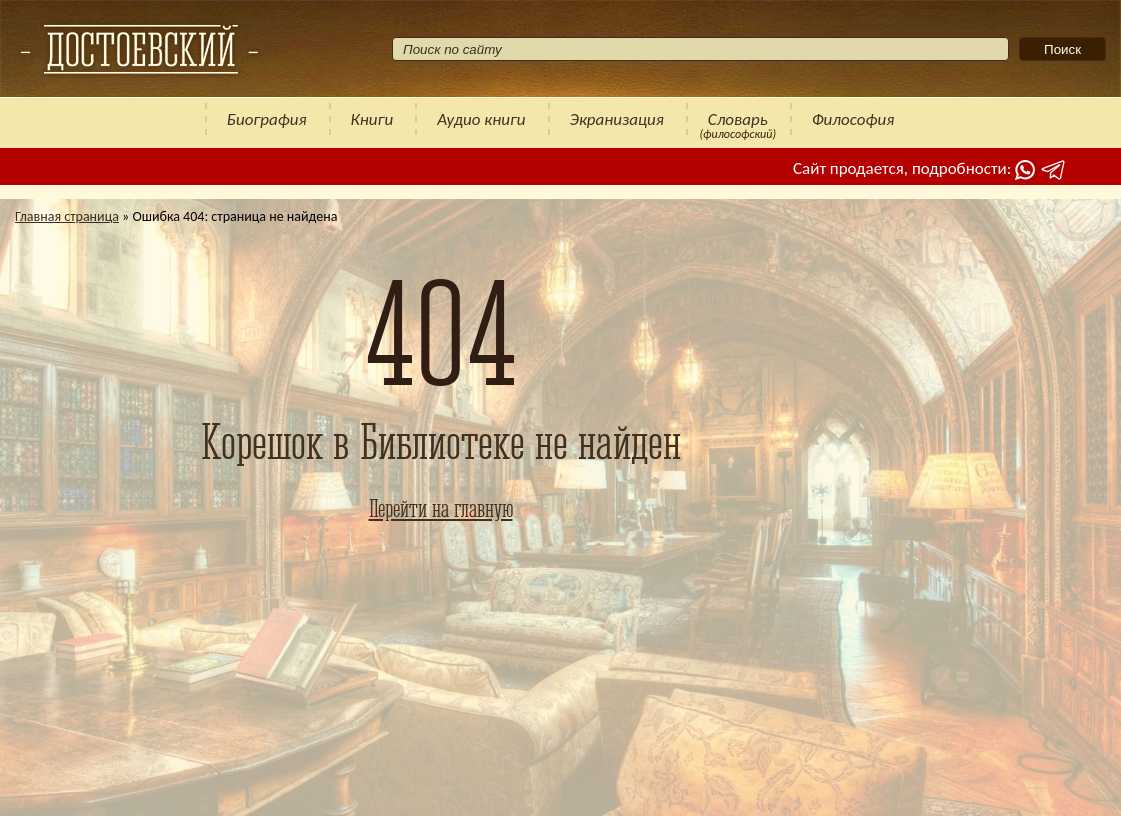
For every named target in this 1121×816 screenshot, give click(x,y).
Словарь (738, 119)
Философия (853, 119)
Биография (267, 119)
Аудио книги (481, 119)
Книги (372, 119)
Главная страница (67, 216)
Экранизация (617, 119)
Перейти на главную (441, 508)
